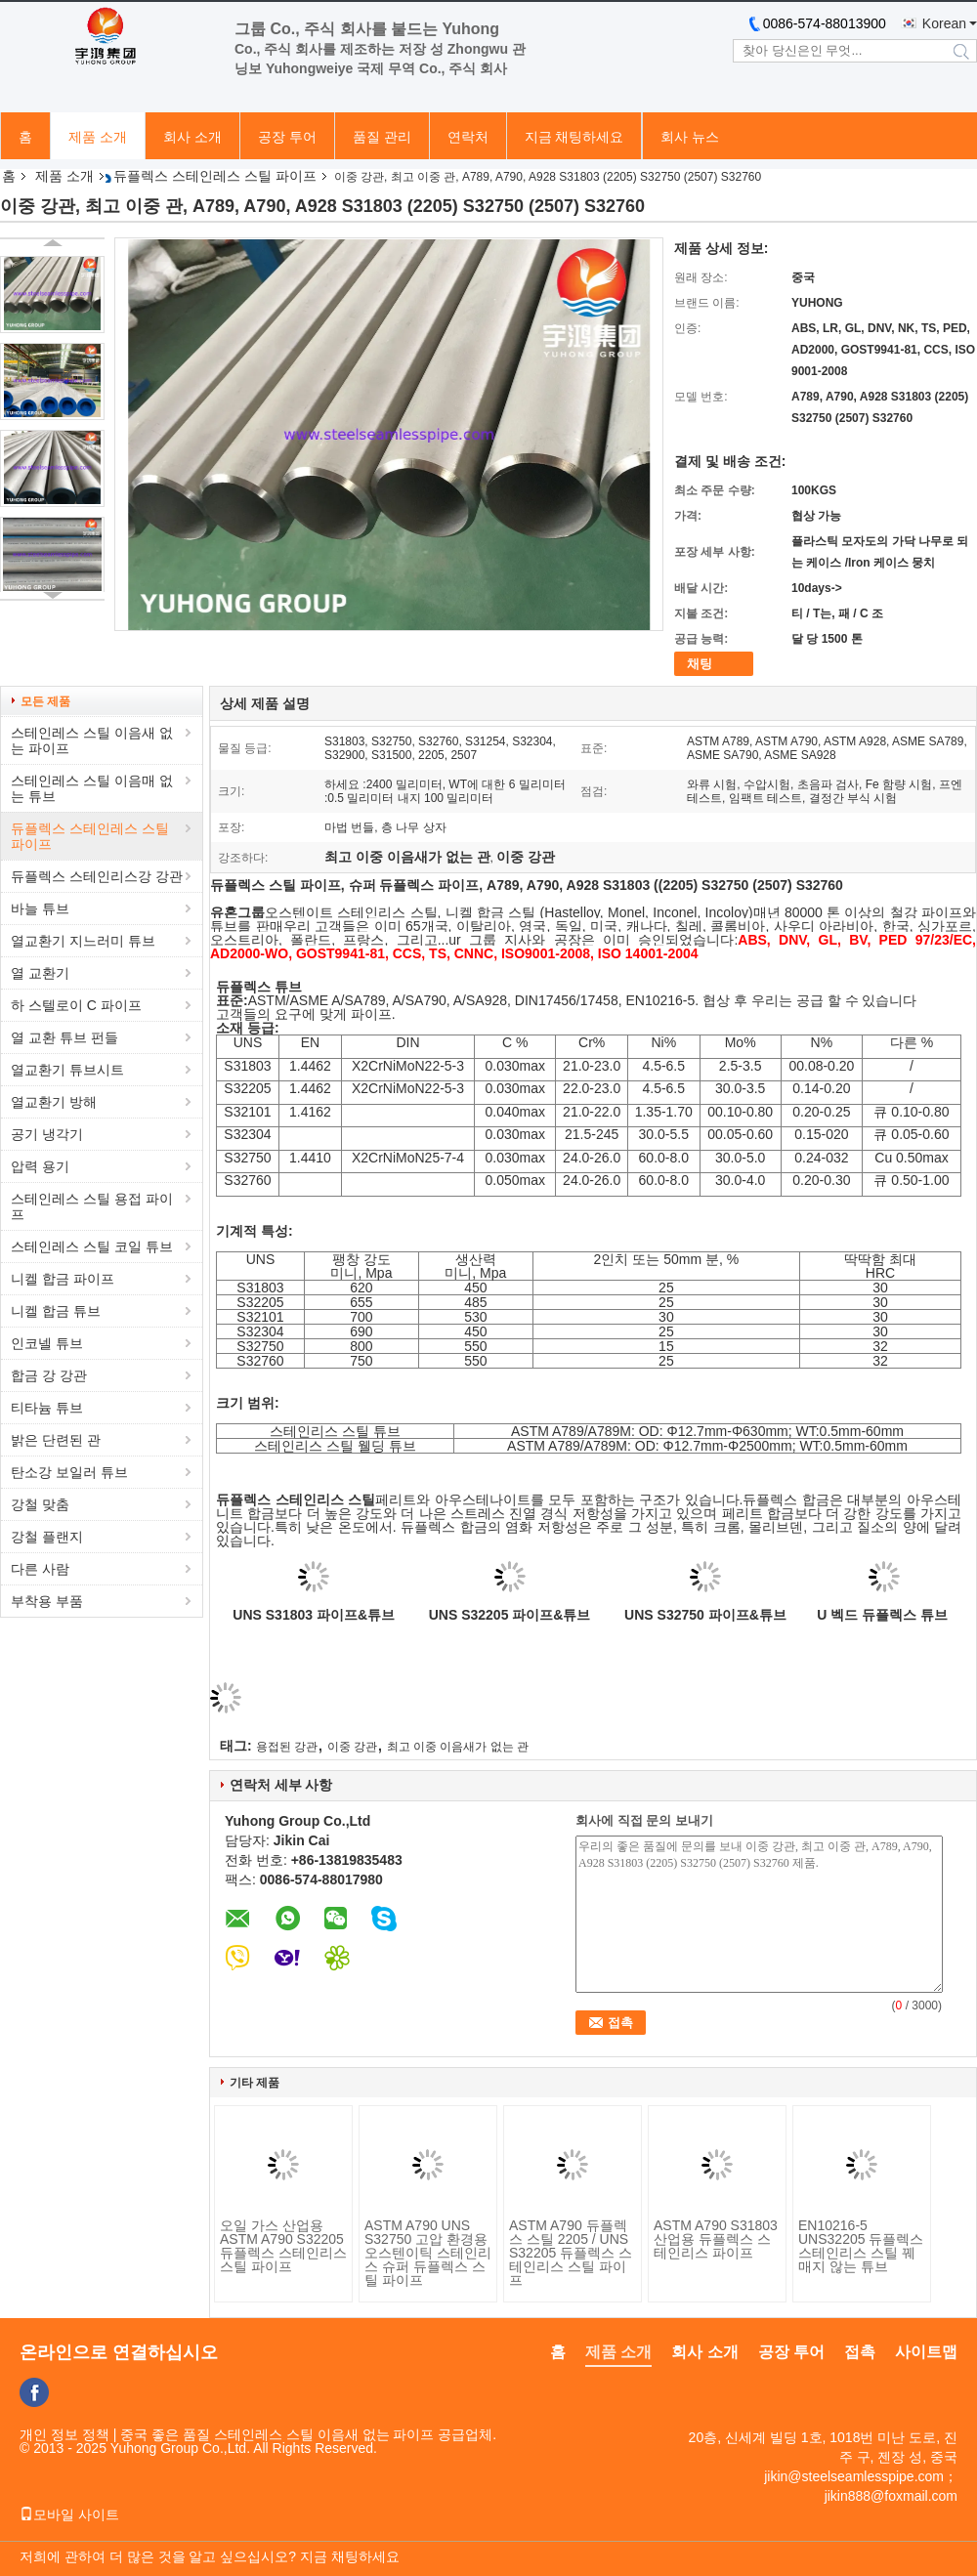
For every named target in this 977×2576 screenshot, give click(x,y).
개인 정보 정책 (64, 2434)
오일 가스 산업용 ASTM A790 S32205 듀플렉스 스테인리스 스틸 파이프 (283, 2245)
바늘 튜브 (40, 908)
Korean (944, 23)
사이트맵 (926, 2352)
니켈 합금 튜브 (56, 1311)
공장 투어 (287, 137)
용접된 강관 (287, 1746)
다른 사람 (40, 1569)
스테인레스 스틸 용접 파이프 (92, 1206)
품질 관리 (382, 137)
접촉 (859, 2352)
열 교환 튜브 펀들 (64, 1037)
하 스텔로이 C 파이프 (76, 1005)
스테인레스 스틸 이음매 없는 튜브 (92, 788)
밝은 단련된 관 (56, 1440)
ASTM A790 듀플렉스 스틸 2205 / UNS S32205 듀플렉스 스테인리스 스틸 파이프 (570, 2252)
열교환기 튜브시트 (67, 1069)
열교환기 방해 (54, 1102)
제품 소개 (97, 137)
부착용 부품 (47, 1601)
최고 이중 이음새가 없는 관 (458, 1746)
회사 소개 (192, 137)
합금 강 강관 (49, 1375)
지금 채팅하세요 (574, 137)
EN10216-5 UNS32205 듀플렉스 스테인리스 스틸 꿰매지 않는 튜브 (860, 2245)
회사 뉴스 (689, 137)
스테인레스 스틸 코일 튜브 (92, 1246)
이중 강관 (352, 1746)
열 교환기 (40, 973)
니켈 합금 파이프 (62, 1279)
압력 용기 (40, 1166)
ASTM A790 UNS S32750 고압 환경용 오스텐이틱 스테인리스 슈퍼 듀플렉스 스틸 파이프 (427, 2252)
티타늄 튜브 (47, 1407)
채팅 (699, 663)
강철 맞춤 (40, 1504)
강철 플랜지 (47, 1536)
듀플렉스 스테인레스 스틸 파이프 (215, 176)
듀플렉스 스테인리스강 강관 (97, 876)
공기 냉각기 (47, 1134)
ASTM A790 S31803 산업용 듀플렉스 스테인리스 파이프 (716, 2238)
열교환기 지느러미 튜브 (83, 941)
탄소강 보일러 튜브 (69, 1472)
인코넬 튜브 (47, 1343)
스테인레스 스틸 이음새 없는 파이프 (92, 740)
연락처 (467, 137)
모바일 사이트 (69, 2514)
